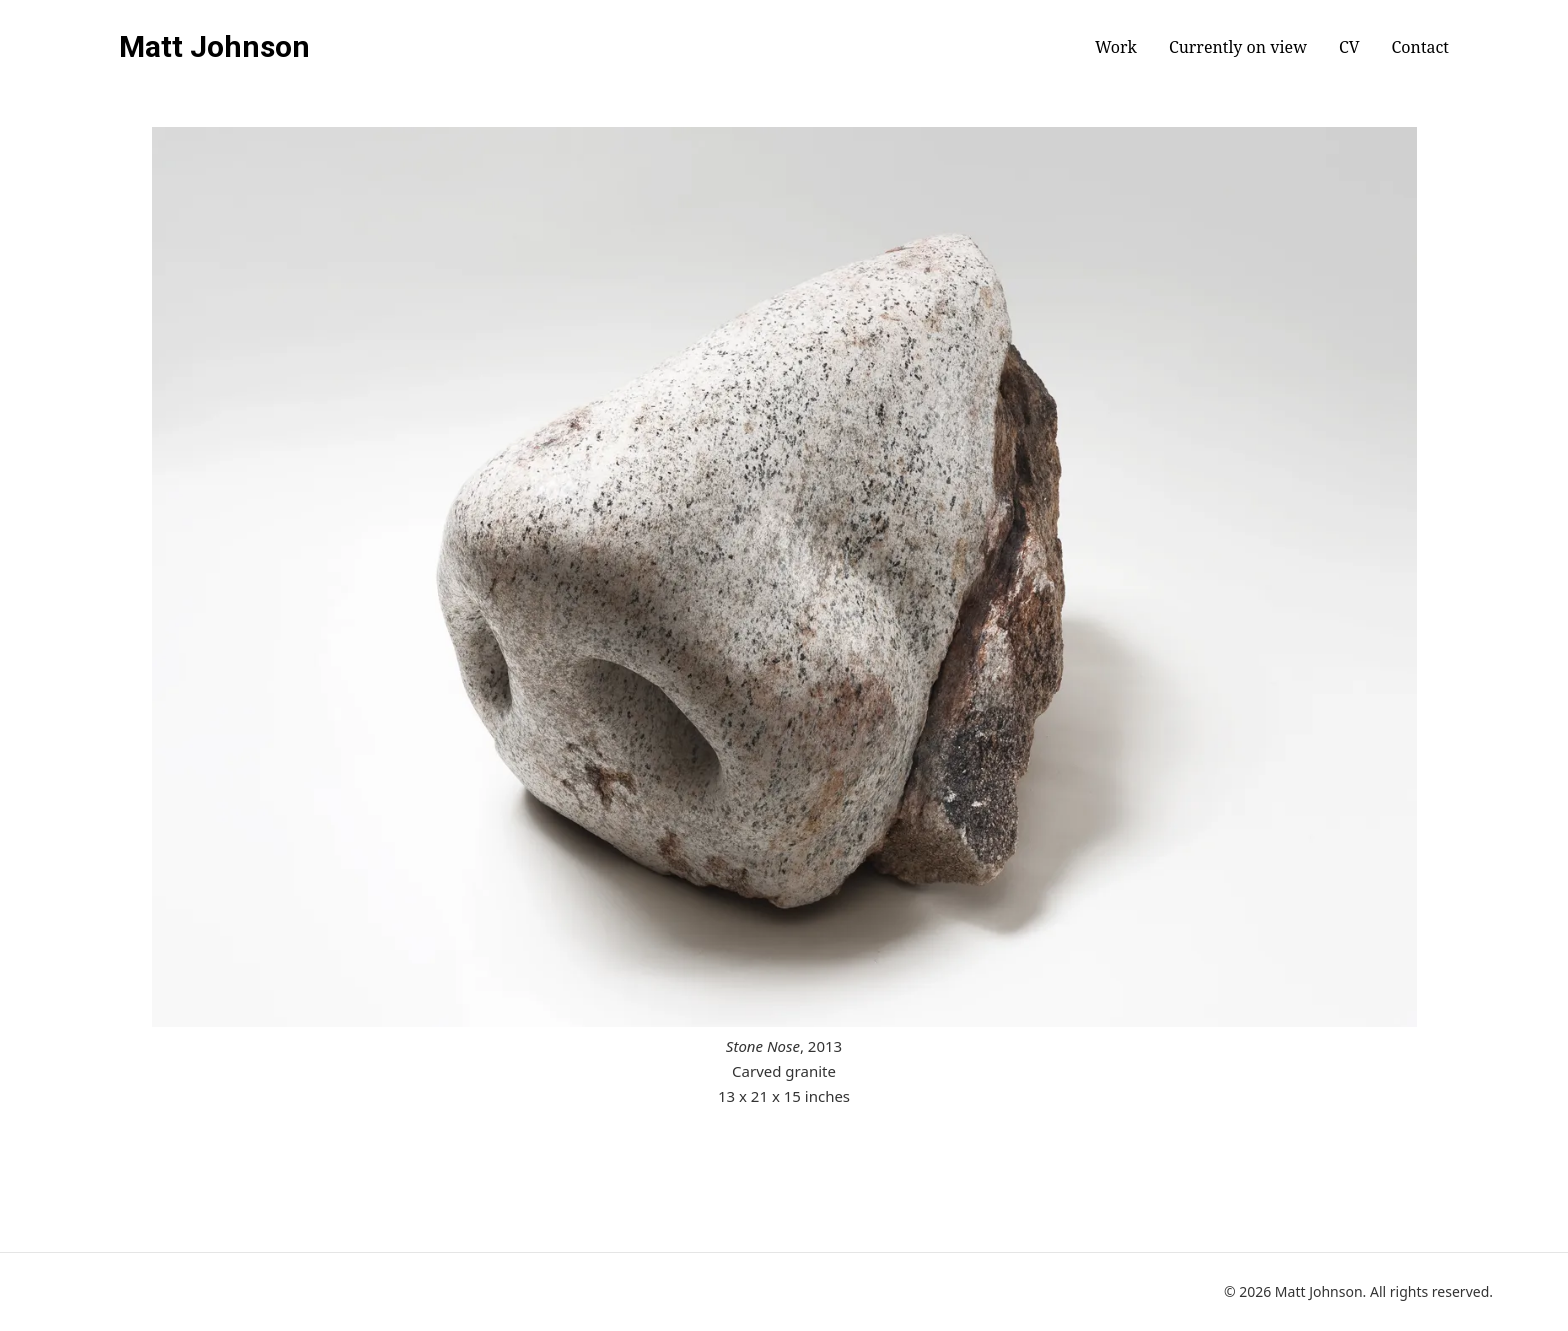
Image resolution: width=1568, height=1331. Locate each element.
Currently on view (1238, 47)
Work (1116, 47)
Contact (1420, 47)
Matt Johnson (214, 47)
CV (1349, 47)
